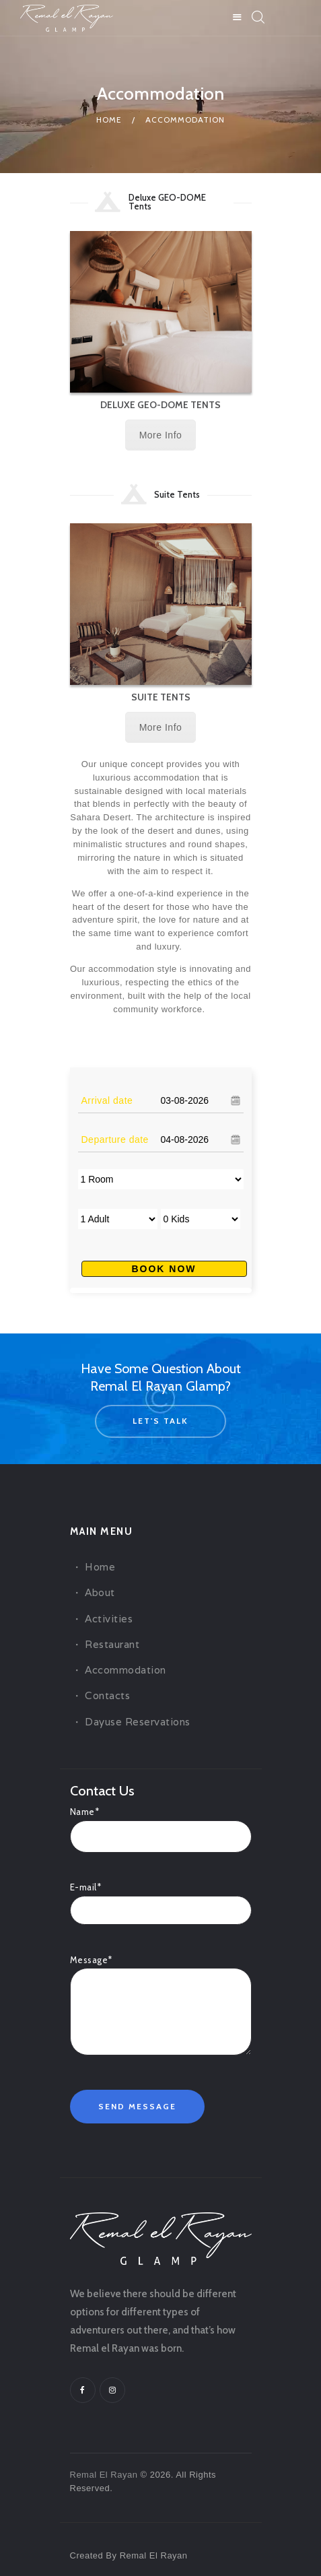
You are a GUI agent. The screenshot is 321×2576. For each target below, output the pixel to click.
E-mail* (161, 1898)
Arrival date (107, 1100)
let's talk (160, 1421)
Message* (161, 1967)
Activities (109, 1618)
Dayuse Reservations (137, 1721)
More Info (160, 435)
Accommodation (125, 1669)
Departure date (115, 1139)
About (100, 1592)
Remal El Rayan (104, 2475)
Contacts (107, 1695)
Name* (161, 1823)
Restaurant (112, 1644)
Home (109, 119)
